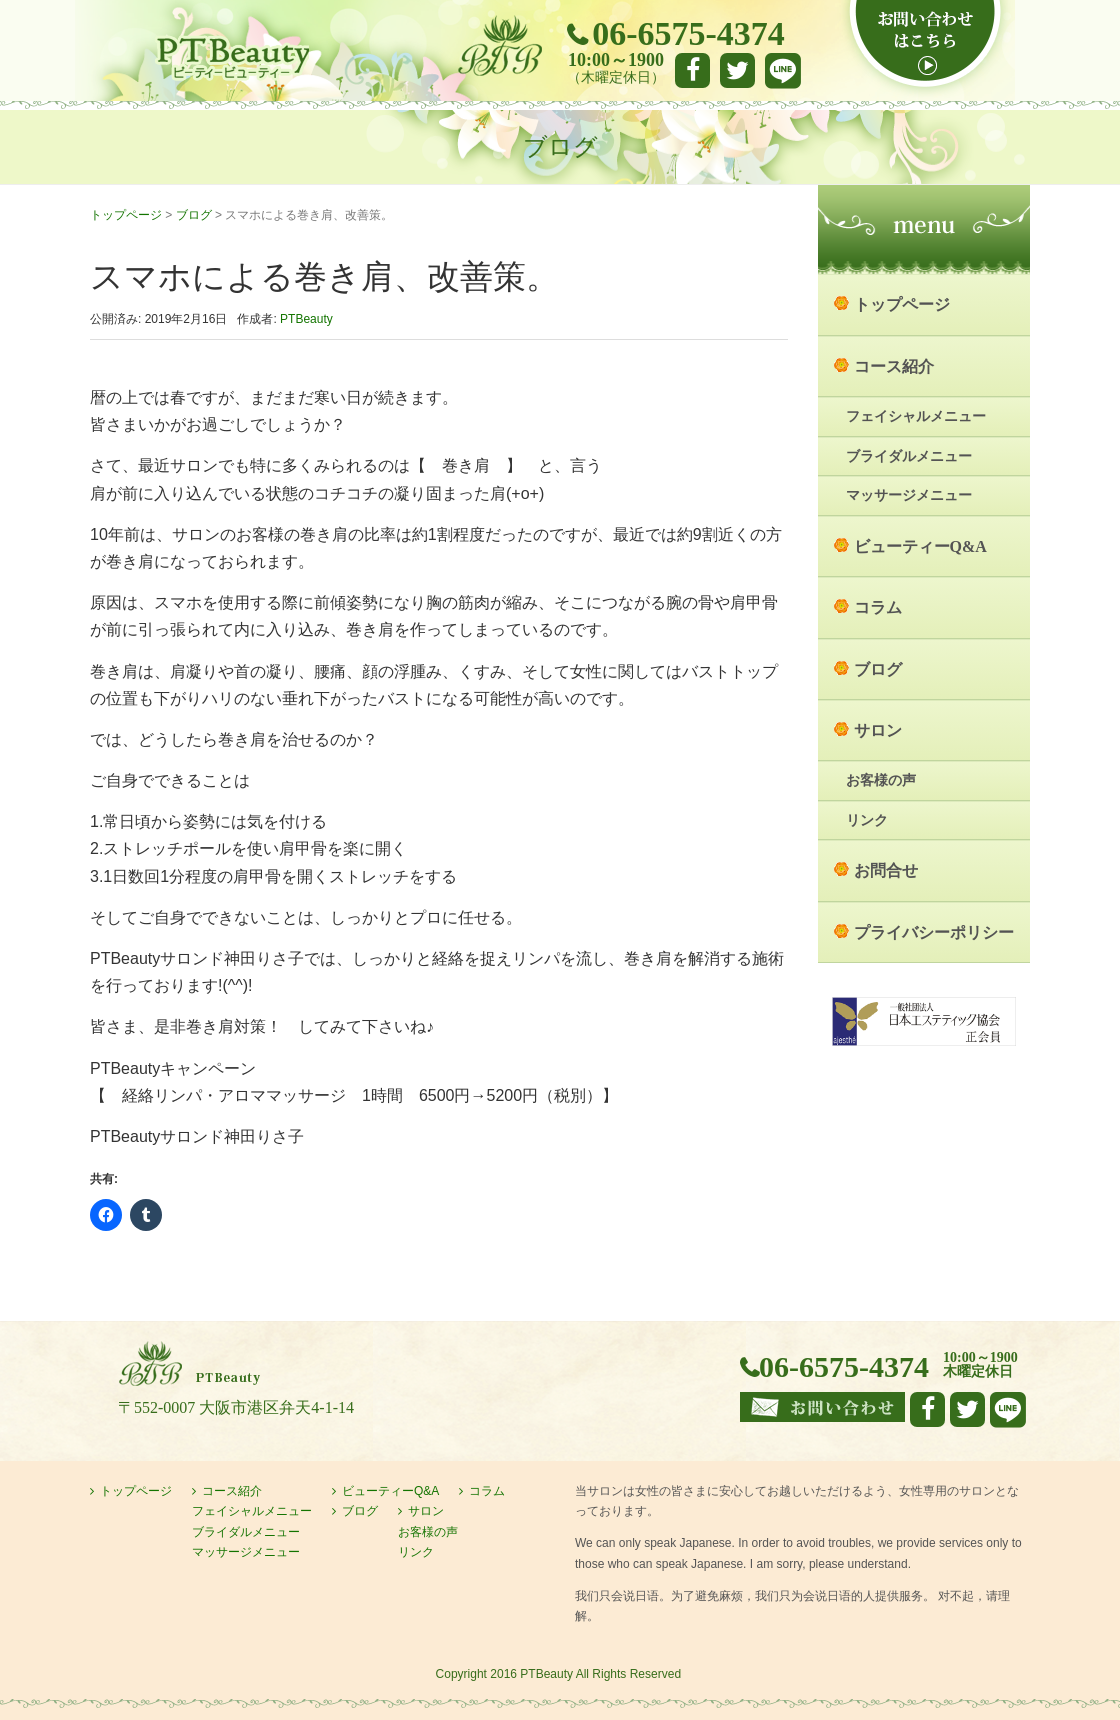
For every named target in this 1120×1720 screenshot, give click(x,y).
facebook (692, 70)
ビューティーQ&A (920, 546)
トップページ (126, 215)
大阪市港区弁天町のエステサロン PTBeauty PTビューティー (232, 58)
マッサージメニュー (909, 495)
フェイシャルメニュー (916, 416)
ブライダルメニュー (909, 456)
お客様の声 (881, 780)
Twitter (737, 70)
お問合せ (886, 870)
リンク (867, 820)
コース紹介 (894, 366)
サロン (878, 730)
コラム (878, 607)
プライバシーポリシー (934, 932)
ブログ (194, 215)
